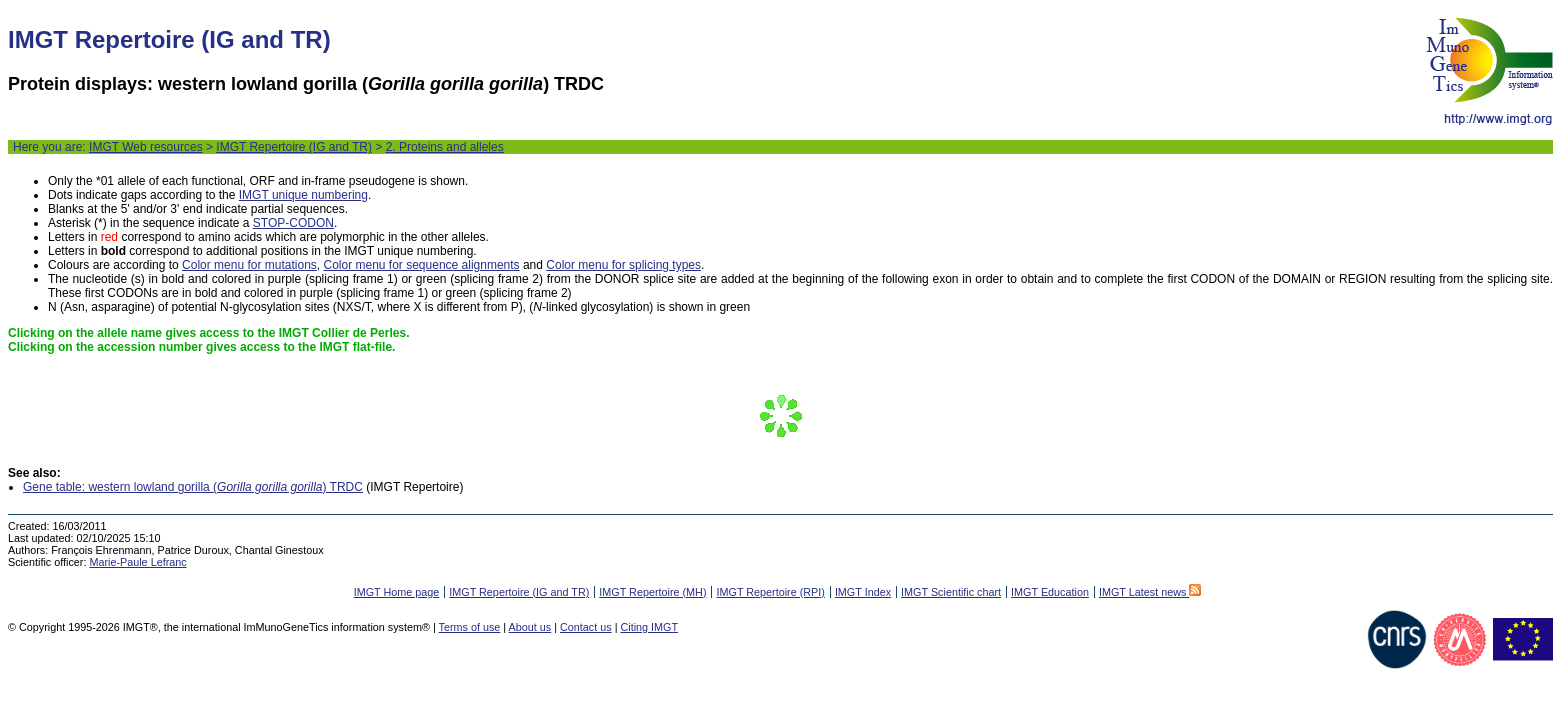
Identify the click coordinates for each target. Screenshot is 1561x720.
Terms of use (470, 627)
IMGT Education (1050, 592)
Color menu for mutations (249, 265)
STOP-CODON (293, 223)
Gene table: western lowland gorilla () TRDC (193, 487)
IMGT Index (863, 592)
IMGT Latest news (1150, 592)
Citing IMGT (649, 627)
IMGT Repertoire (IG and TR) (294, 147)
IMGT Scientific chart (951, 592)
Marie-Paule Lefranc (137, 562)
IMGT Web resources (146, 147)
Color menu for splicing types (623, 265)
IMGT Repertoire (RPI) (770, 592)
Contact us (586, 627)
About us (530, 627)
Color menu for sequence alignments (421, 265)
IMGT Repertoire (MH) (652, 592)
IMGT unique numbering (303, 195)
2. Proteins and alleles (445, 147)
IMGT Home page (397, 592)
